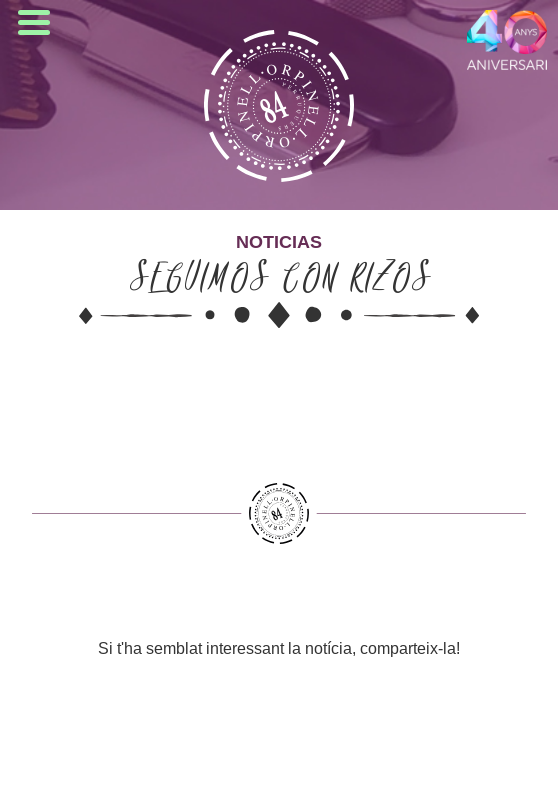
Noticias (279, 242)
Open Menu (34, 22)
